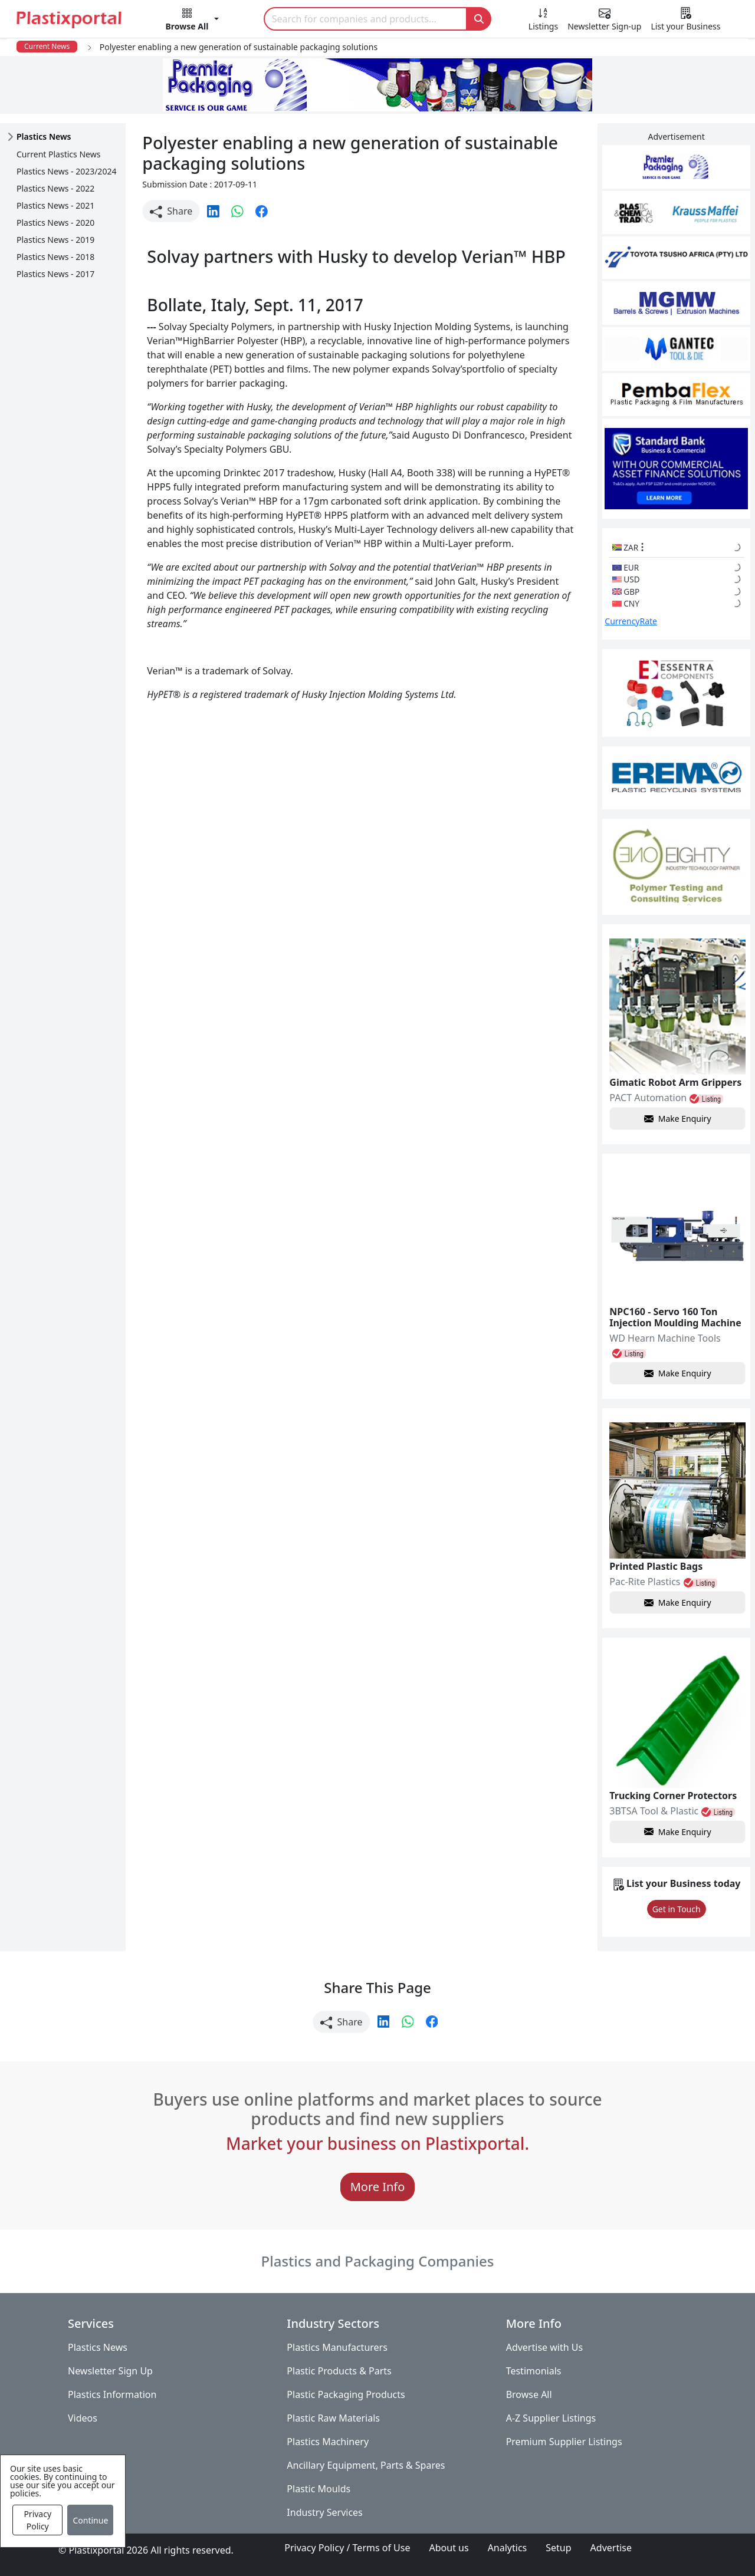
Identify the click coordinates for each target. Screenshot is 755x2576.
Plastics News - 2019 (55, 239)
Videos (82, 2418)
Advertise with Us (544, 2347)
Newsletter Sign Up (110, 2370)
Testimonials (534, 2370)
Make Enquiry (677, 1118)
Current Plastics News (58, 154)
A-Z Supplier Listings (551, 2418)
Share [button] (171, 211)
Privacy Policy (37, 2520)
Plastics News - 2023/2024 (66, 171)
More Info (377, 2187)
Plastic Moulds (318, 2488)
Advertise (611, 2547)
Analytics (507, 2547)
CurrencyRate (631, 621)
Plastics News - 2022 (55, 188)
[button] (192, 21)
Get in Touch (676, 1909)
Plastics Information (112, 2394)
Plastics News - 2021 (55, 205)
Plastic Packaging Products (346, 2394)
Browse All (529, 2394)
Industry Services (324, 2512)
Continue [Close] (90, 2520)
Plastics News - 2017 (55, 273)
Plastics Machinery (328, 2441)
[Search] (366, 19)
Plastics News (97, 2347)
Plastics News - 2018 (55, 256)
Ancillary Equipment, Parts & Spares (366, 2465)
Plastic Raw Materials (333, 2418)
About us (449, 2547)
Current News (47, 46)
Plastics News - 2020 (55, 222)
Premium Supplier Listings (564, 2441)
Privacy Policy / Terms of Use (347, 2547)
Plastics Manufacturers (337, 2347)
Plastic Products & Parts (339, 2370)
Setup (558, 2547)
